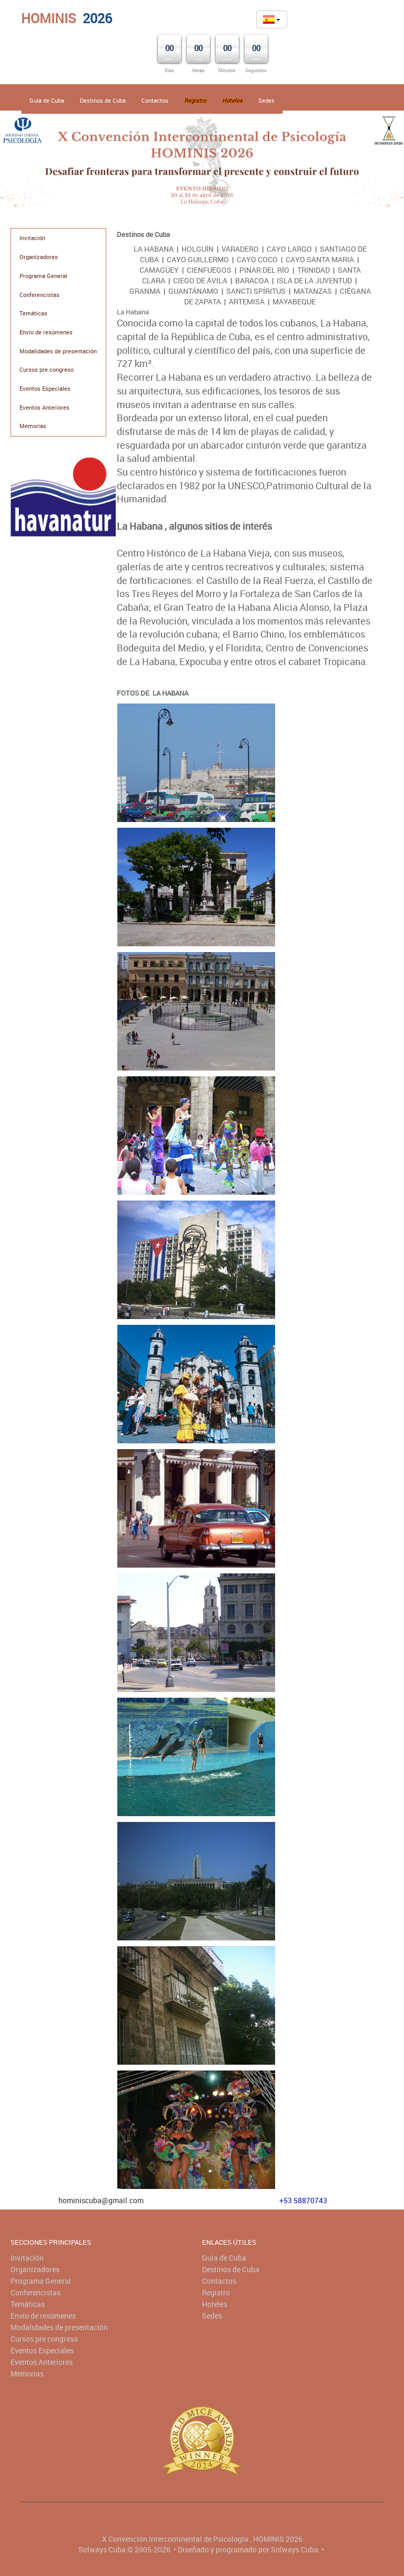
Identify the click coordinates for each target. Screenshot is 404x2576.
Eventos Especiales (44, 388)
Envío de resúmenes (46, 332)
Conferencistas (39, 295)
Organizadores (38, 257)
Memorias (32, 426)
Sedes (266, 100)
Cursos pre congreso (46, 369)
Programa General (43, 276)
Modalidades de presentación (58, 351)
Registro (216, 2292)
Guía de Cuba (46, 100)
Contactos (155, 100)
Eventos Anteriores (44, 407)
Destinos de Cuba (103, 100)
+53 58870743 (303, 2200)
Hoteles (214, 2304)
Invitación (32, 238)
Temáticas (33, 313)
